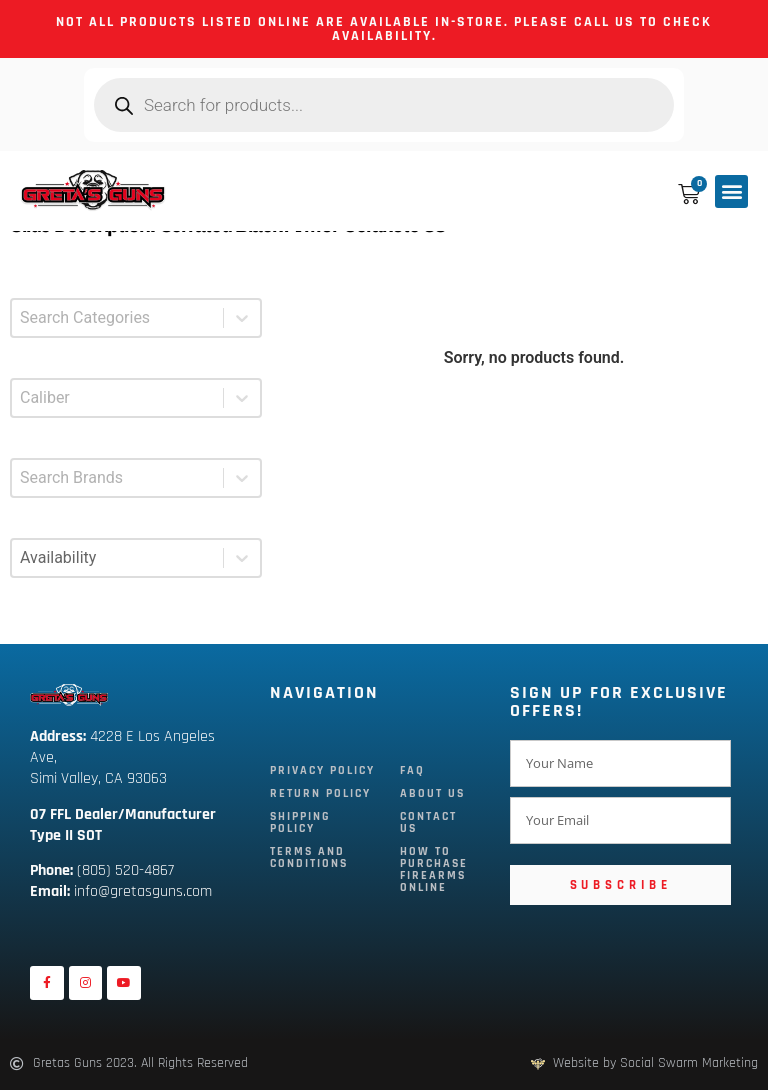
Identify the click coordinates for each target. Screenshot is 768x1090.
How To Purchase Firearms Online (434, 869)
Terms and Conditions (309, 857)
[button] (731, 191)
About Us (432, 793)
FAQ (412, 770)
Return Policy (320, 793)
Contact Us (428, 822)
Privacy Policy (322, 770)
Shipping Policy (300, 822)
